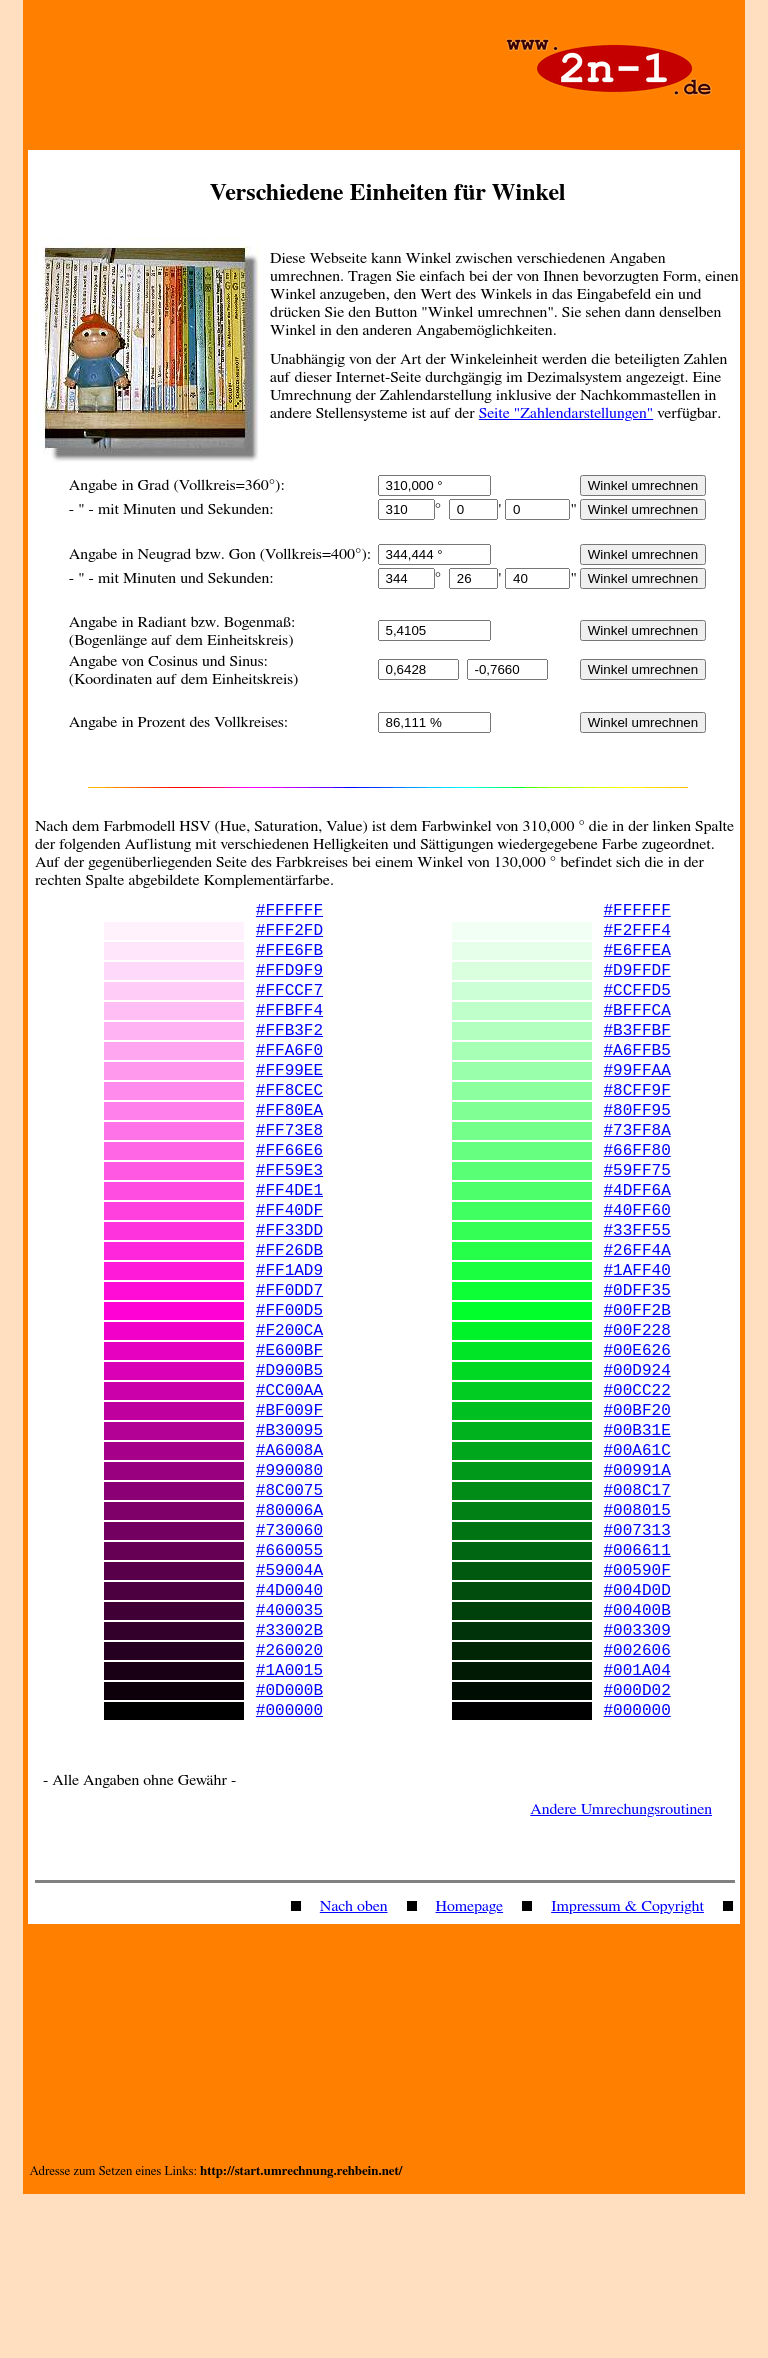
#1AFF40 (637, 1345)
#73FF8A (637, 1177)
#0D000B (289, 1849)
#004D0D (637, 1729)
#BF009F (289, 1513)
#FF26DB (289, 1321)
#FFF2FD (289, 937)
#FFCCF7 (289, 1009)
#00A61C (637, 1561)
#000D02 (637, 1849)
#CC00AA (289, 1489)
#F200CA (289, 1417)
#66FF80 (637, 1201)
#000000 (289, 1873)
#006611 (637, 1681)
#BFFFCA (637, 1033)
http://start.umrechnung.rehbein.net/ (301, 2335)
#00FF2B (637, 1393)
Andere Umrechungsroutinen (621, 1973)
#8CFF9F (637, 1129)
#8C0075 (289, 1609)
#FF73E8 (289, 1177)
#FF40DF (289, 1273)
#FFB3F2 (289, 1057)
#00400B (637, 1753)
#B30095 (289, 1537)
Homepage (470, 2070)
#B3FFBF (637, 1057)
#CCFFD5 (637, 1009)
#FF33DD (289, 1297)
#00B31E (637, 1537)
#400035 (289, 1753)
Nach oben (354, 2070)
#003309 (637, 1777)
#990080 (289, 1585)
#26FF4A (637, 1321)
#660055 (289, 1681)
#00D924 (637, 1465)
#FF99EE (289, 1105)
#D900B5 (289, 1465)
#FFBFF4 (289, 1033)
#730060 (289, 1657)
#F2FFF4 (637, 937)
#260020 (289, 1801)
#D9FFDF (637, 985)
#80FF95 (637, 1153)
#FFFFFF (289, 913)
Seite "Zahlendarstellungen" (566, 413)
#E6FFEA (637, 961)
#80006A (289, 1633)
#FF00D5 (289, 1393)
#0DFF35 (637, 1369)
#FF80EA (289, 1153)
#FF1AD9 (289, 1345)
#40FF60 (637, 1273)
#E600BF (289, 1441)
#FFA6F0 (289, 1081)
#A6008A (289, 1561)
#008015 (637, 1633)
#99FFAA (637, 1105)
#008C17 (637, 1609)
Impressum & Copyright (627, 2070)
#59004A (289, 1705)
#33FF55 (637, 1297)
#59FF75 (637, 1225)
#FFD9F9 (289, 985)
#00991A (637, 1585)
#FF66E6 (289, 1201)
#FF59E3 (289, 1225)
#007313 (637, 1657)
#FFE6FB (289, 961)
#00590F (637, 1705)
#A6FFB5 (637, 1081)
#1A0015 (289, 1825)
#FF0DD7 (289, 1369)
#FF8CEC (289, 1129)
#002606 (637, 1801)
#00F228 (637, 1417)
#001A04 (637, 1825)
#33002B (289, 1777)
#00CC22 (637, 1489)
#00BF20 (637, 1513)
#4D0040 (289, 1729)
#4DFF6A (637, 1249)
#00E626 (637, 1441)
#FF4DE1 (289, 1249)
